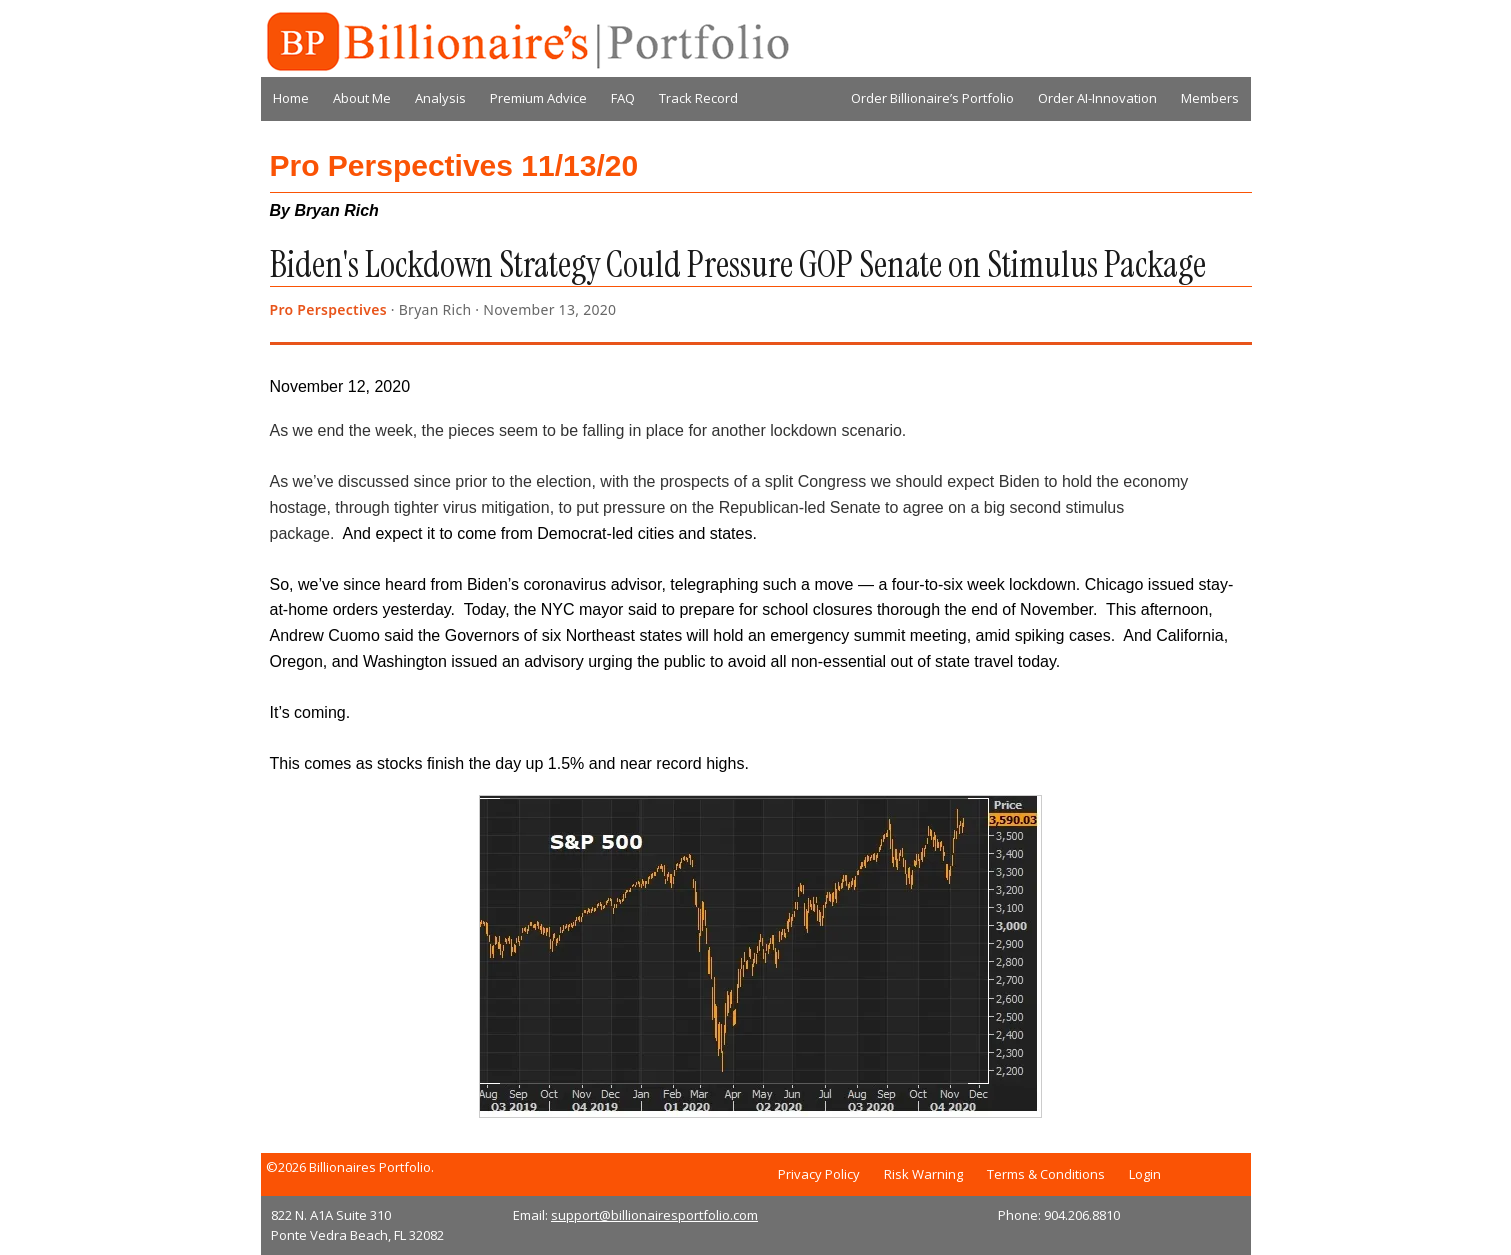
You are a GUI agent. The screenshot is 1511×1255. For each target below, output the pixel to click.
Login (1145, 1174)
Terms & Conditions (1046, 1174)
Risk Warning (923, 1174)
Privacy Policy (819, 1174)
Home (291, 98)
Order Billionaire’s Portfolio (932, 98)
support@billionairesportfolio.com (654, 1215)
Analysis (440, 98)
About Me (362, 98)
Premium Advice (538, 98)
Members (1210, 98)
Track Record (698, 98)
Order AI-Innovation (1097, 98)
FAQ (623, 98)
